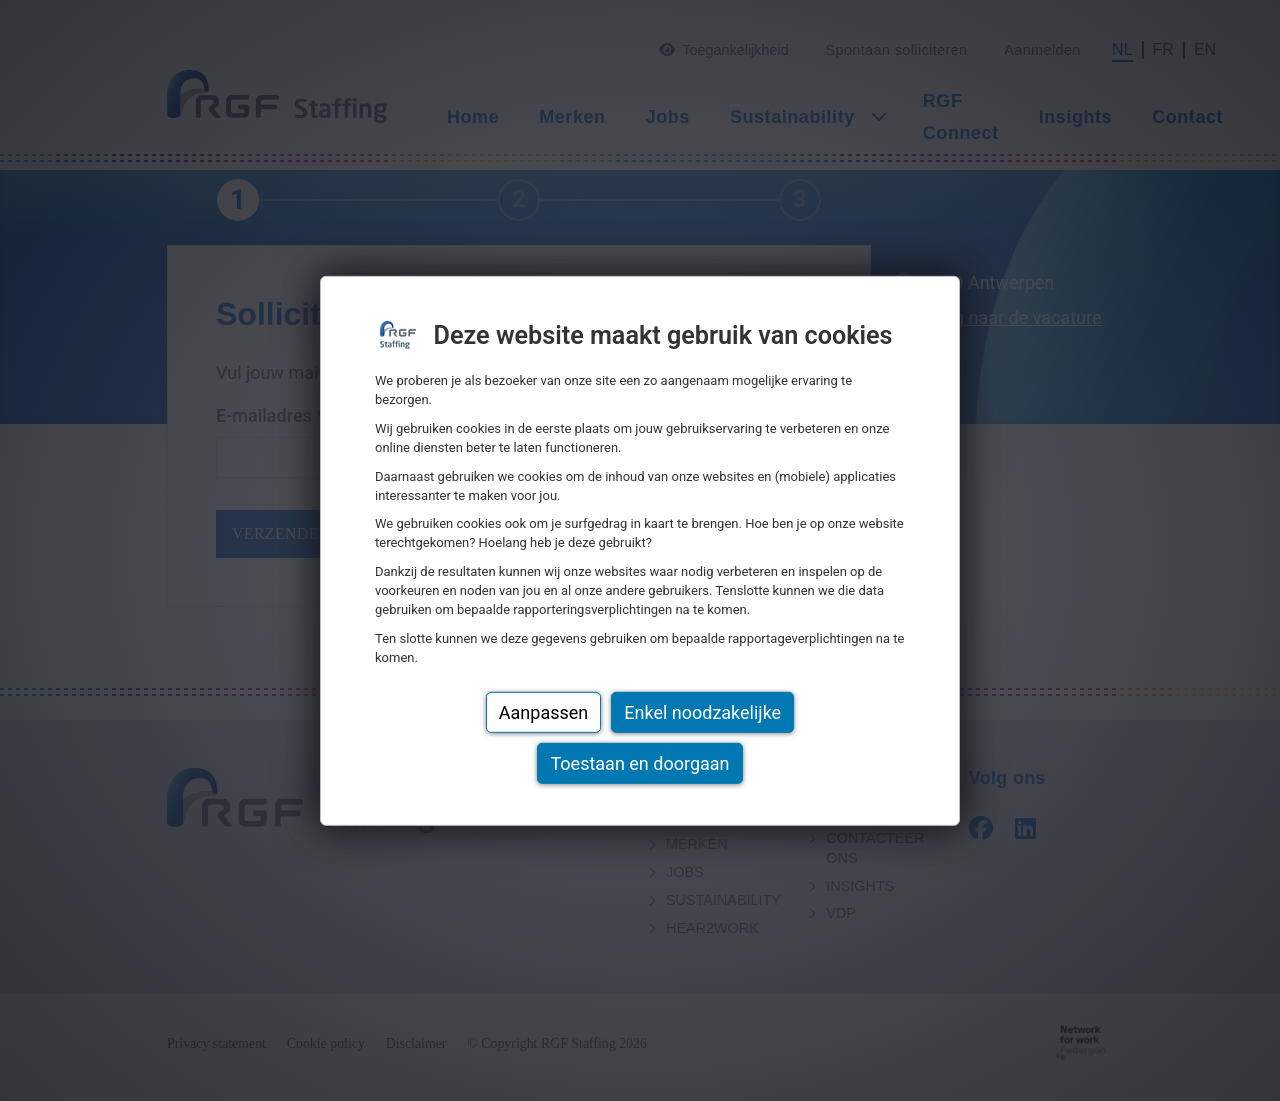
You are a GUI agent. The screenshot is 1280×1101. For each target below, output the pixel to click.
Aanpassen (543, 712)
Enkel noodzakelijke (702, 712)
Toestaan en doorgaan (639, 763)
